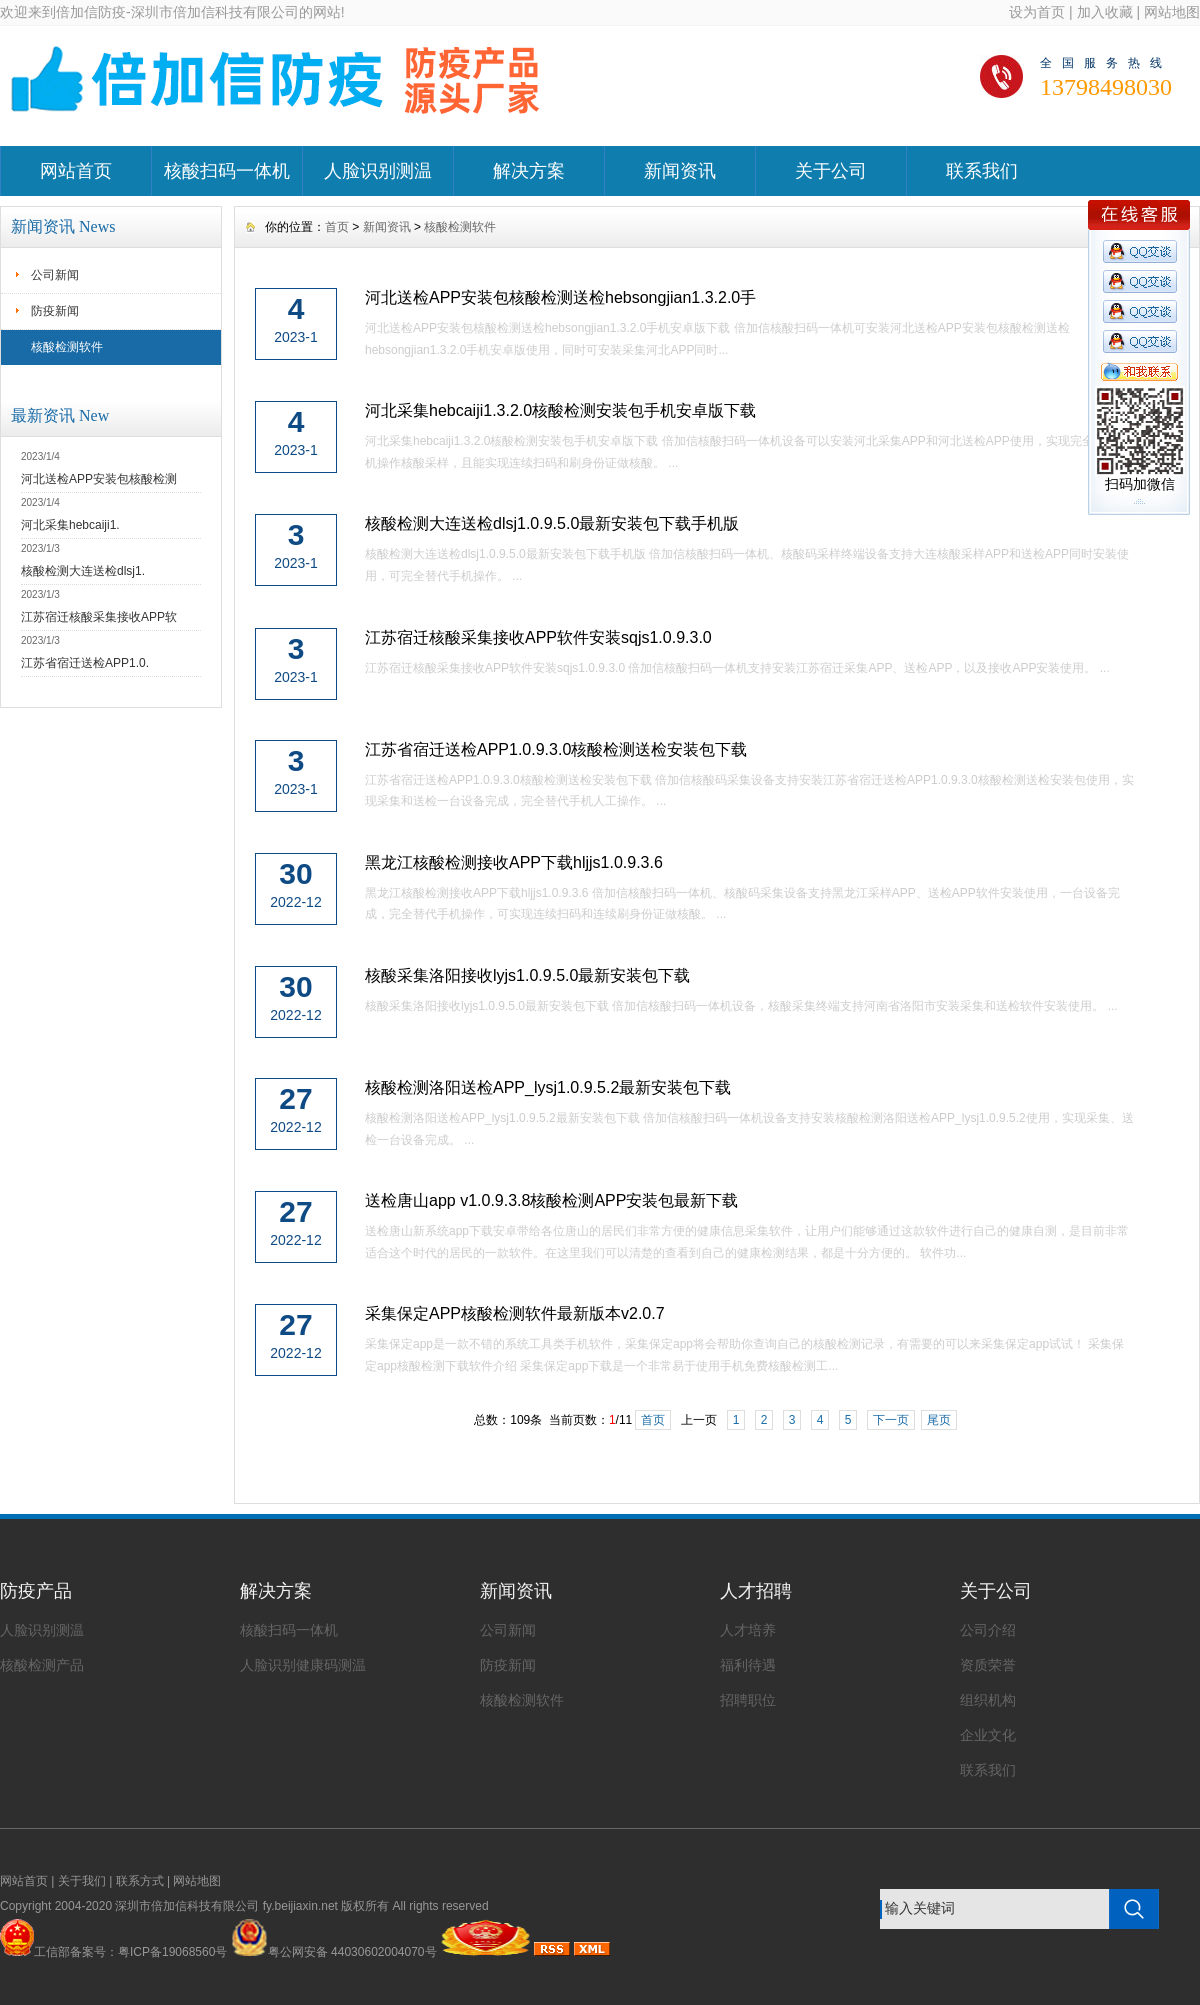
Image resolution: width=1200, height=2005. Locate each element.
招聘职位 (748, 1700)
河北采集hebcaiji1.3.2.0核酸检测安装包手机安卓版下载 (560, 410)
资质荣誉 (988, 1665)
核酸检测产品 (42, 1665)
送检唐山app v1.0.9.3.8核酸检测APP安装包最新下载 (551, 1200)
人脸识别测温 (378, 171)
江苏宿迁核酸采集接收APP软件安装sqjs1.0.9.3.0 (538, 637)
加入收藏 (1105, 12)
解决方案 (529, 171)
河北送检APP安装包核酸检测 (99, 479)
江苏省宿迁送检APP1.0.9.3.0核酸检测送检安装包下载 (556, 749)
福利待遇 (748, 1665)
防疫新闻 (55, 311)
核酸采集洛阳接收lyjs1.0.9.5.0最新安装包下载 (527, 975)
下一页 (891, 1420)
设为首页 (1037, 12)
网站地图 (1172, 12)
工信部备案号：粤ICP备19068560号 (130, 1952)
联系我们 (982, 171)
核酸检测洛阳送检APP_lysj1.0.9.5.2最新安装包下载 (548, 1087)
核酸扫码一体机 (227, 171)
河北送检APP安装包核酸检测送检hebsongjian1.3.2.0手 (560, 297)
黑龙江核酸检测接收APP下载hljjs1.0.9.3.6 (514, 862)
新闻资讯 (680, 171)
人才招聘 (756, 1591)
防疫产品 (36, 1591)
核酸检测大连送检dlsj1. (83, 571)
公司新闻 (55, 275)
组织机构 (988, 1700)
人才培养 (748, 1630)
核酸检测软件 (67, 347)
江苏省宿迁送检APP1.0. (85, 663)
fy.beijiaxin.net (300, 1906)
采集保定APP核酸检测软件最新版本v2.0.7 (515, 1313)
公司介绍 (988, 1630)
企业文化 (988, 1735)
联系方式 (140, 1881)
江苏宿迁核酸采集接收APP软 (99, 617)
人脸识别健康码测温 (303, 1665)
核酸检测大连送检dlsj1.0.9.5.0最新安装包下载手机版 (552, 523)
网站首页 (76, 171)
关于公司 (831, 171)
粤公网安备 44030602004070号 (334, 1952)
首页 (337, 227)
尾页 (939, 1420)
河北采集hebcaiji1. (70, 525)
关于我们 (82, 1881)
